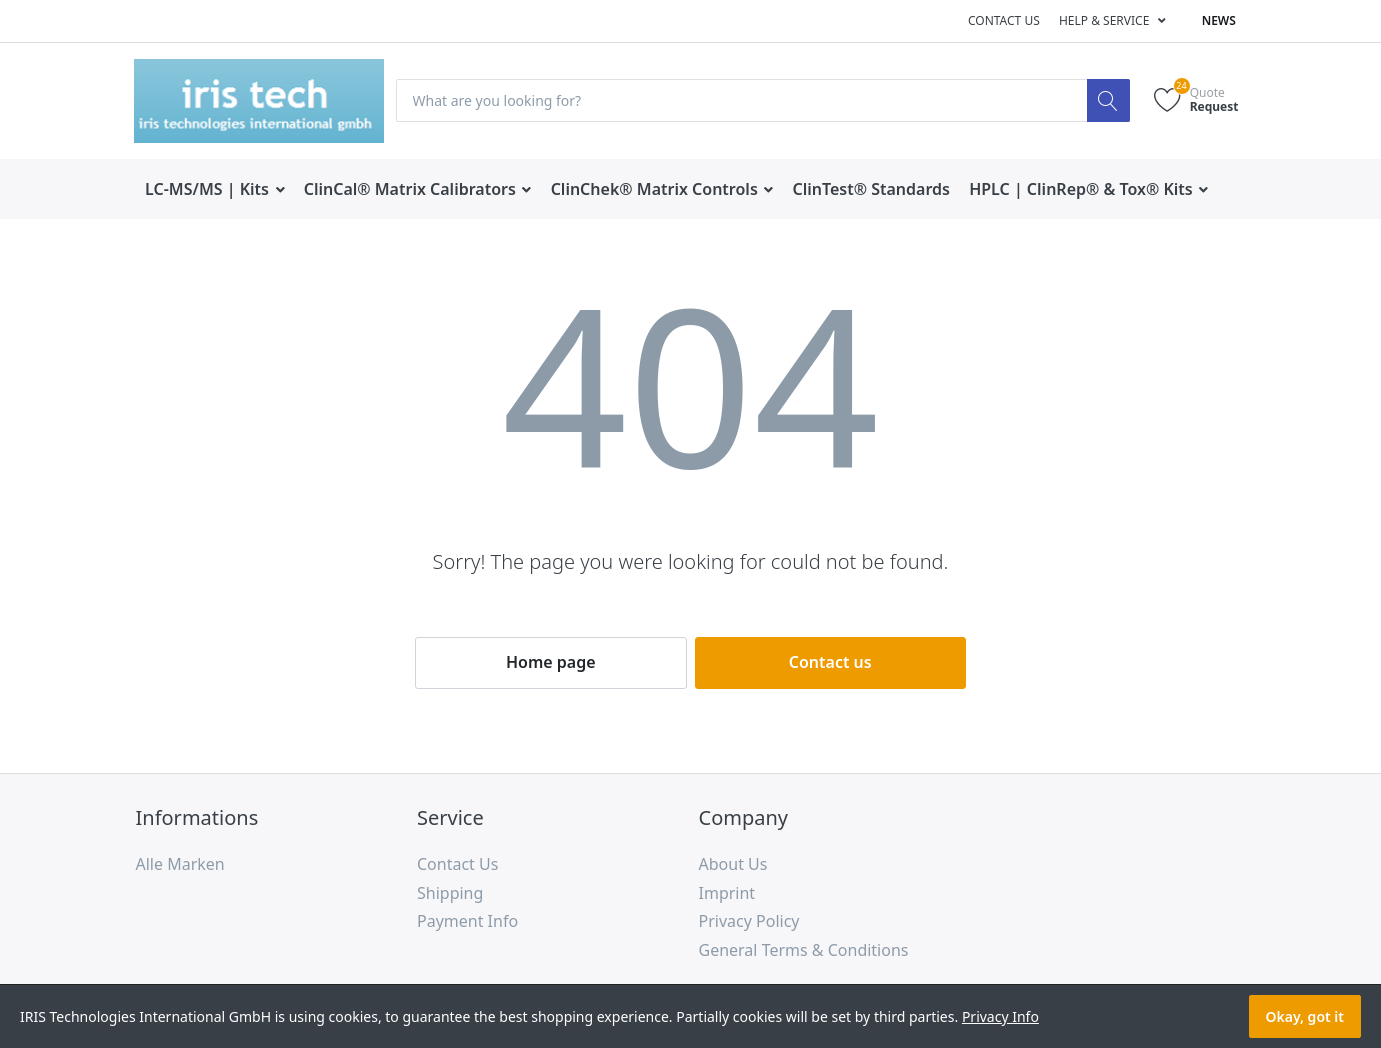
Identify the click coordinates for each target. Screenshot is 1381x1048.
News (1219, 20)
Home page (551, 662)
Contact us (1004, 20)
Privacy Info (1000, 1016)
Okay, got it (1305, 1016)
